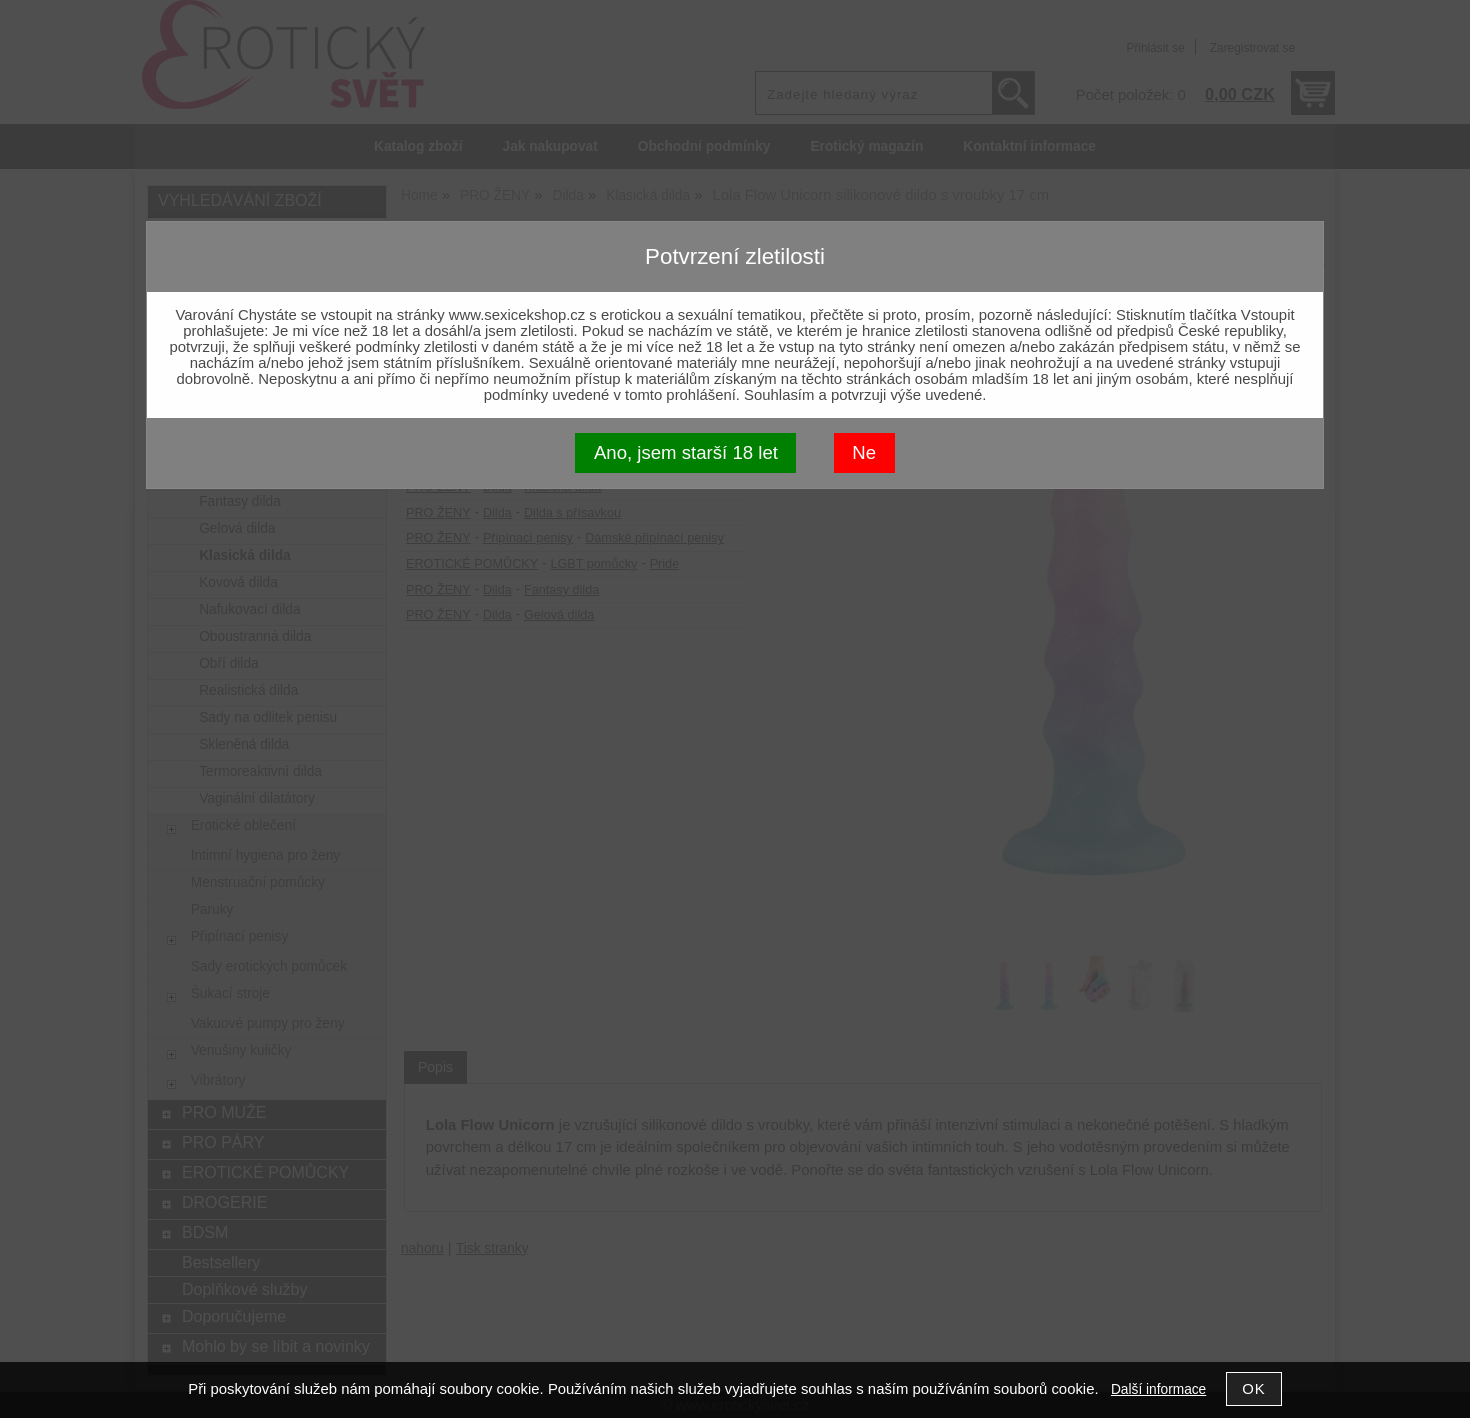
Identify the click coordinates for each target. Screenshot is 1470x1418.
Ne (864, 452)
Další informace (1158, 1389)
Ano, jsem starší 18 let (686, 452)
